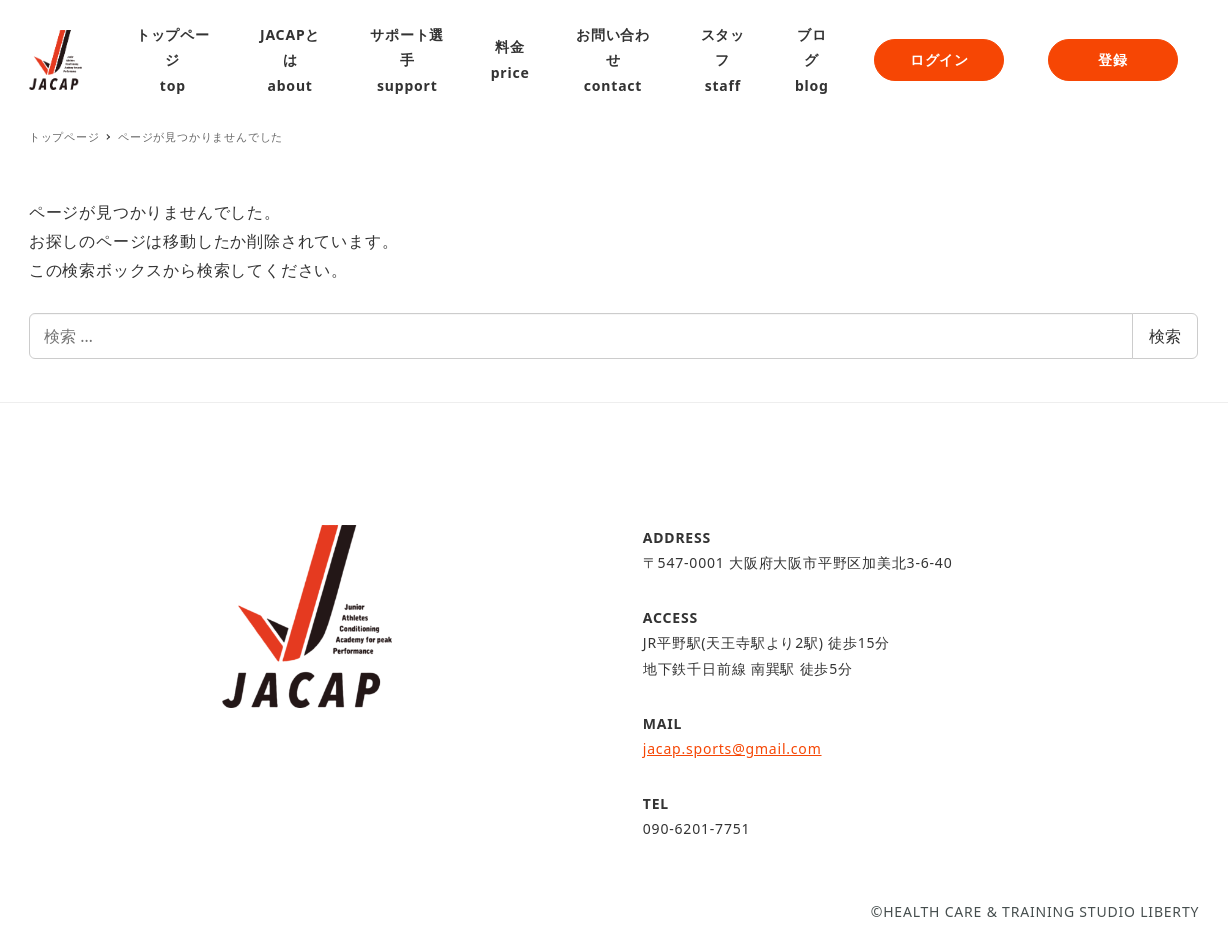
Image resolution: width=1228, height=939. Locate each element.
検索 (1165, 336)
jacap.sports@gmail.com (732, 748)
